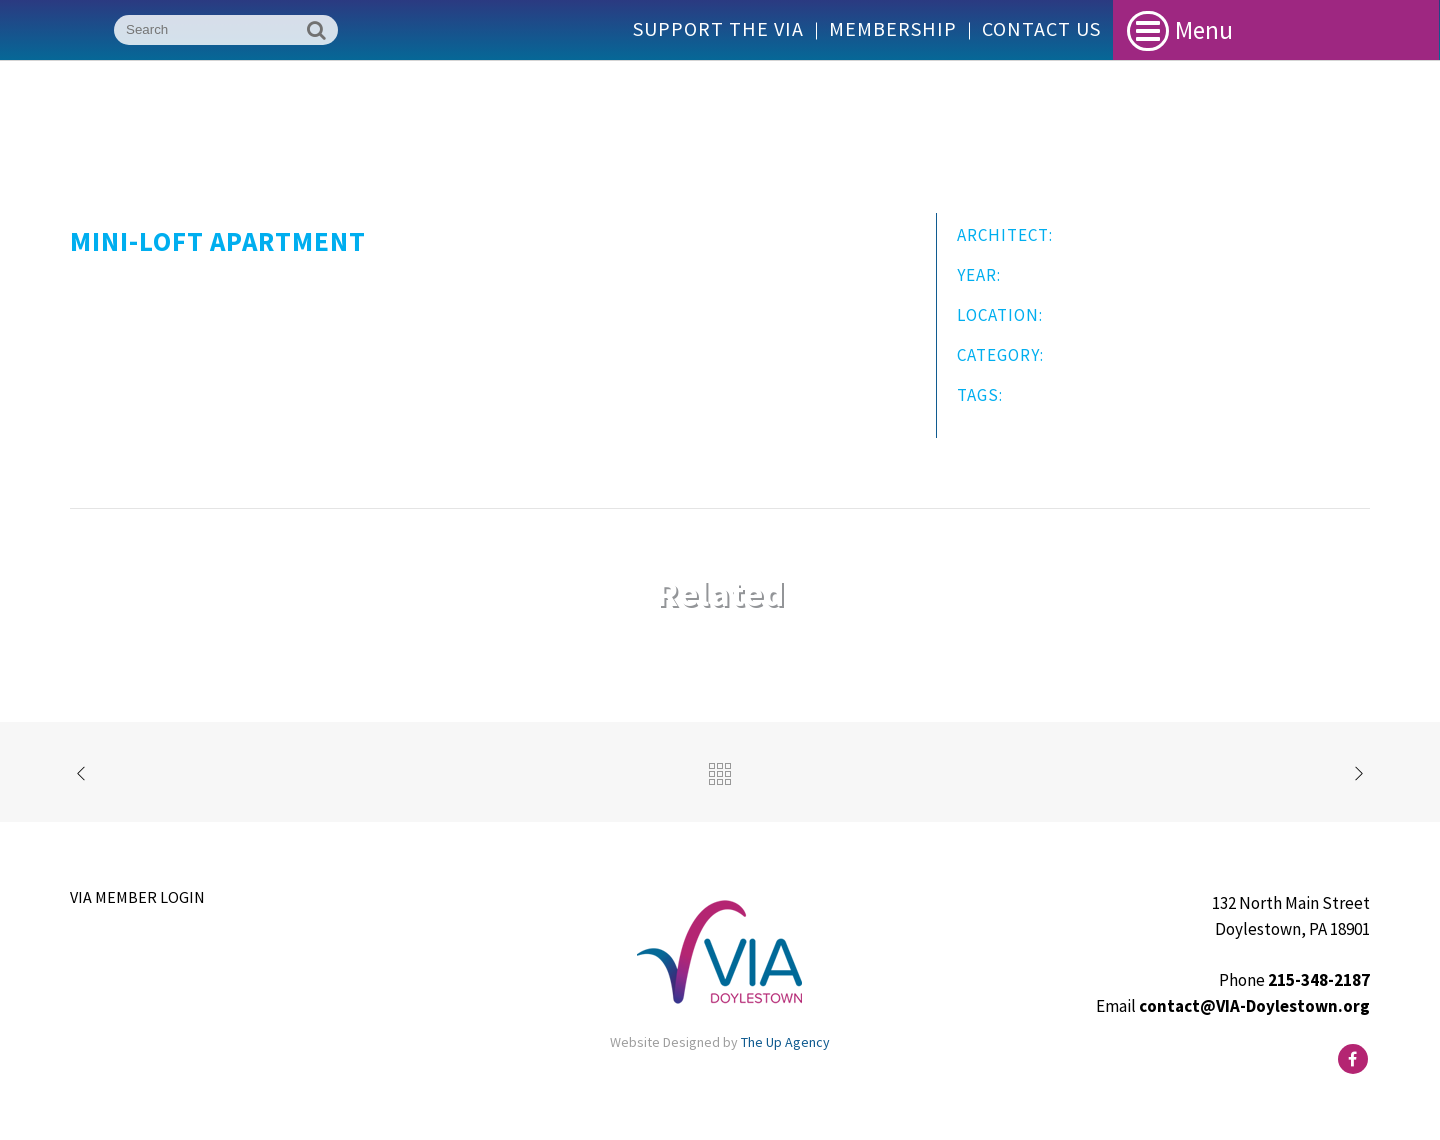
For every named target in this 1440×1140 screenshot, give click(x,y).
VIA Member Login (137, 897)
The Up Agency (785, 1042)
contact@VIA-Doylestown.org (1254, 1006)
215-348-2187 (1319, 980)
